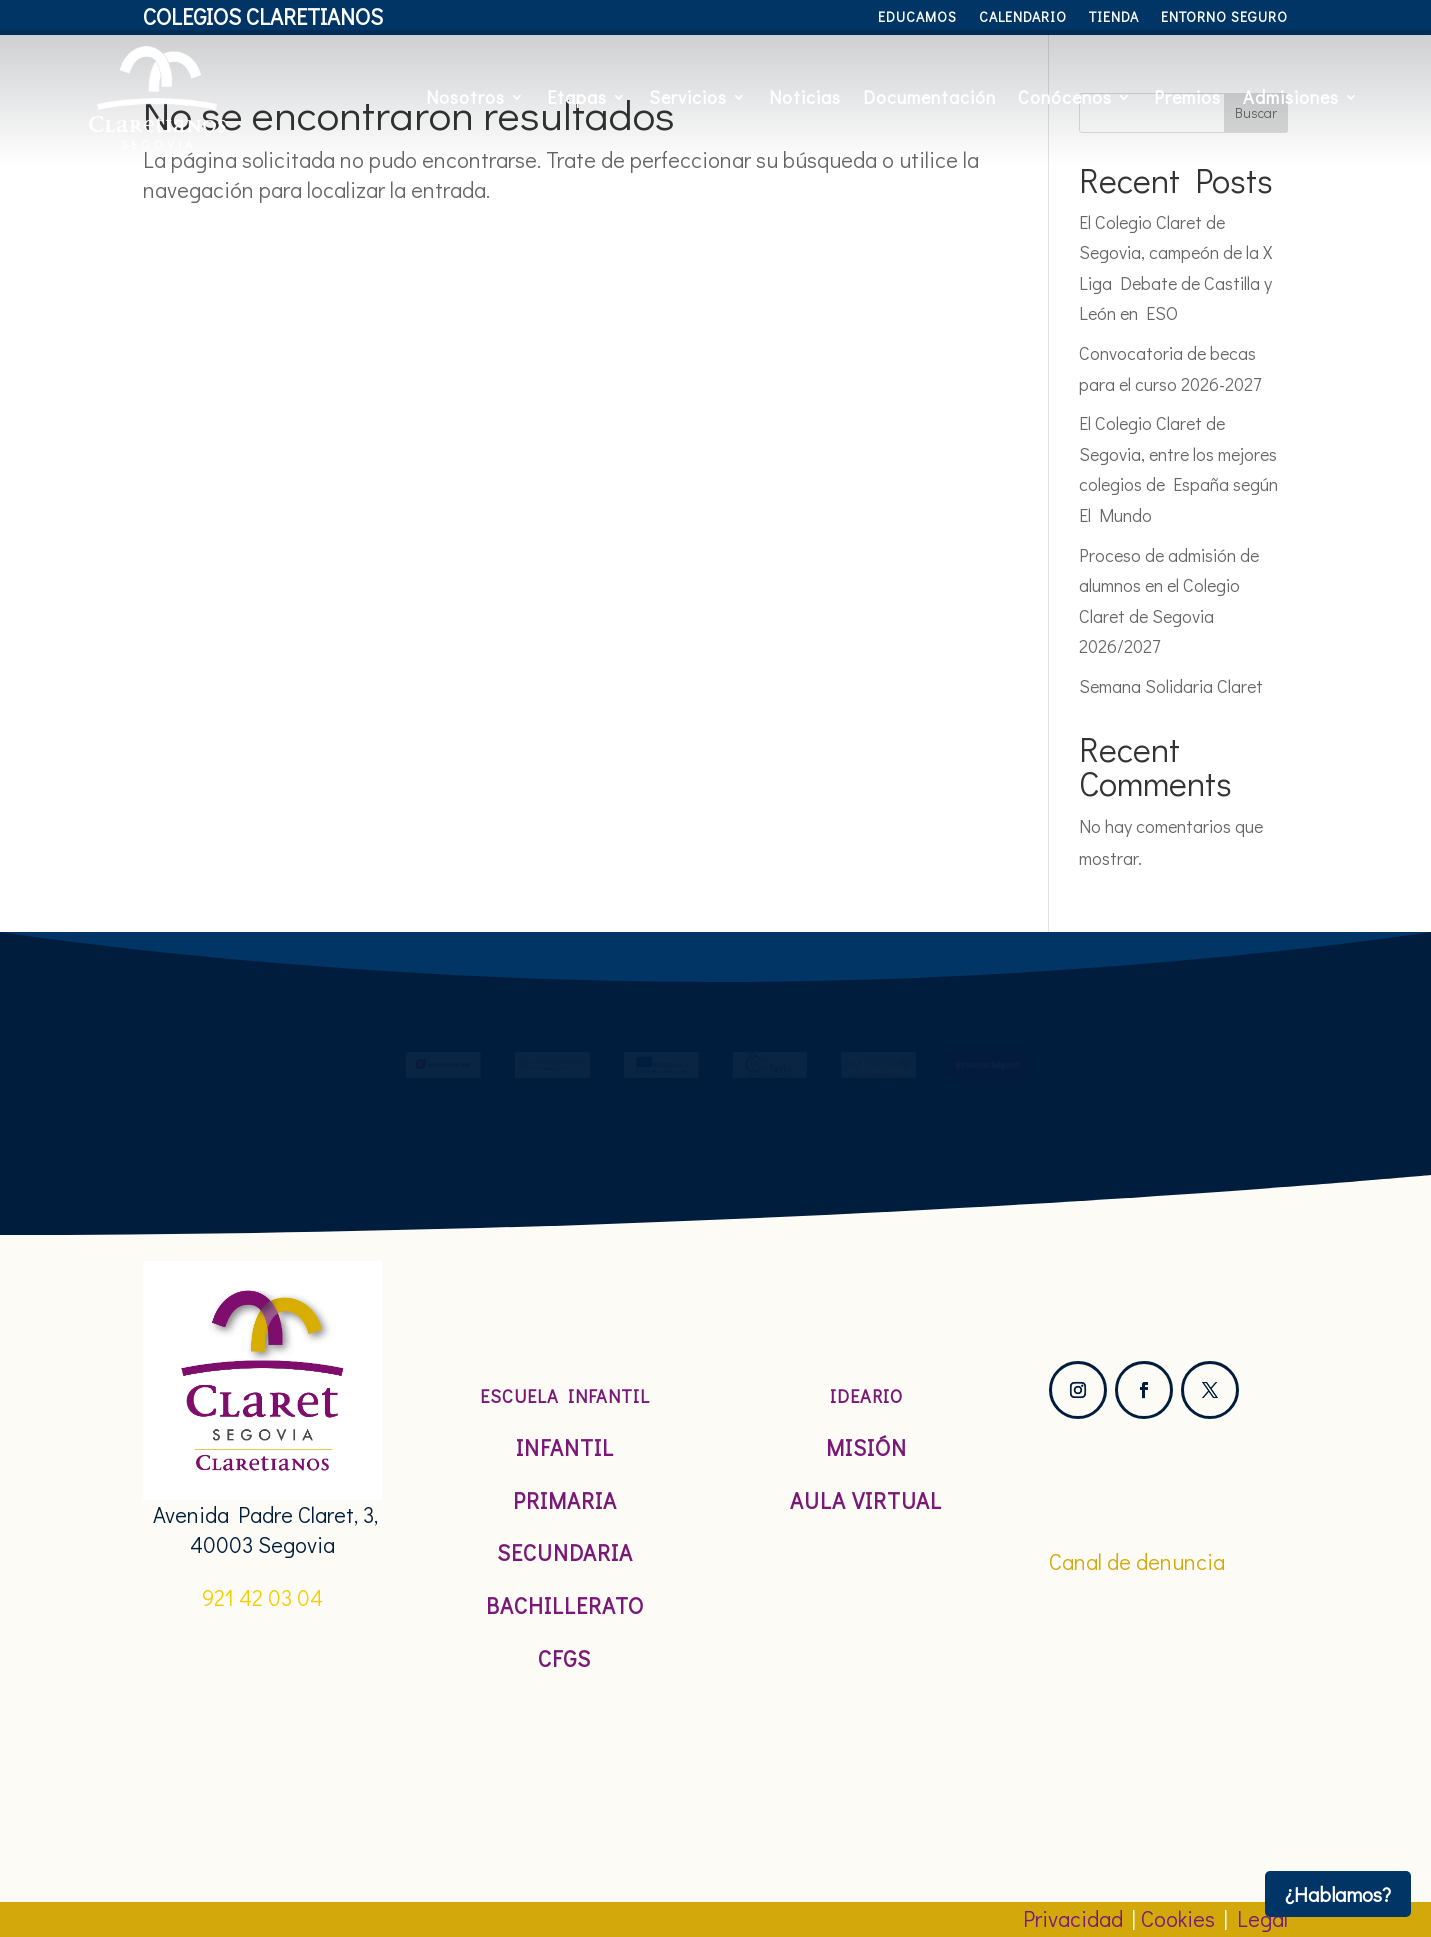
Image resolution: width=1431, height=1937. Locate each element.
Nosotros (465, 97)
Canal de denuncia (1137, 1561)
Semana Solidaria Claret (1171, 686)
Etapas (577, 97)
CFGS (564, 1658)
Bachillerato (565, 1605)
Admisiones (1291, 97)
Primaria (565, 1500)
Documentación (929, 97)
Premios (1187, 97)
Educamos (917, 18)
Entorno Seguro (1224, 18)
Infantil (565, 1447)
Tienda (1114, 18)
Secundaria (565, 1552)
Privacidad (1073, 1918)
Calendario (1023, 18)
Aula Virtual (866, 1500)
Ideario (866, 1396)
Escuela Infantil (565, 1396)
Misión (866, 1447)
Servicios (688, 97)
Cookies (1178, 1918)
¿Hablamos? (1338, 1894)
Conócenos (1065, 97)
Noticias (805, 97)
